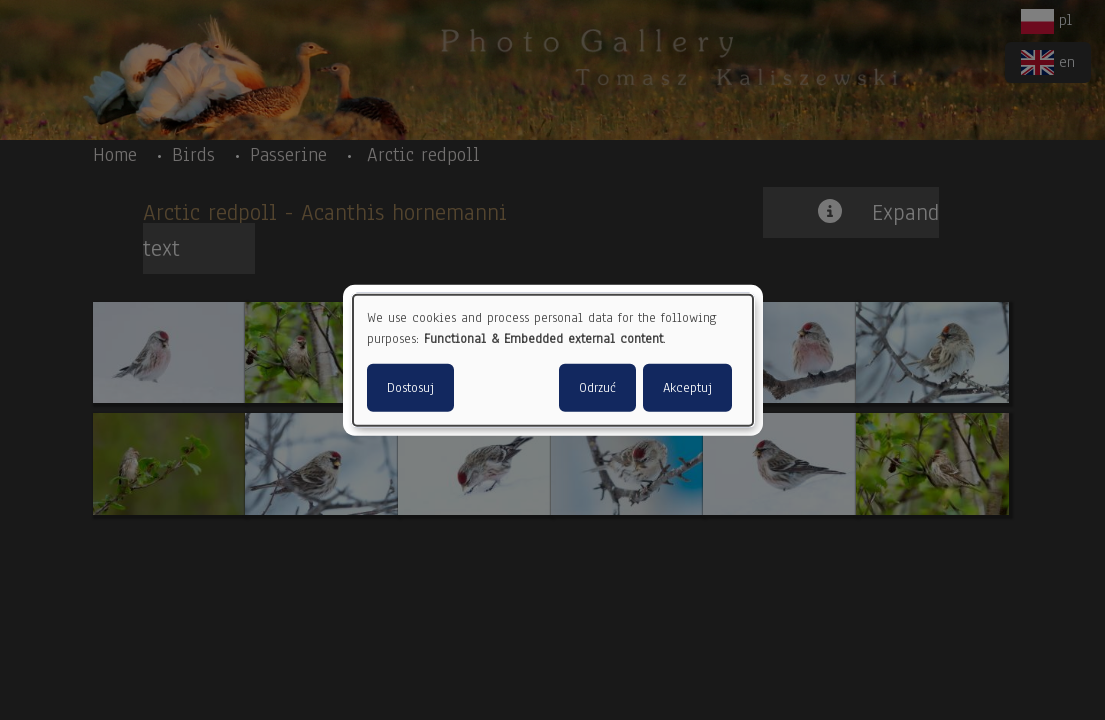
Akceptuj (687, 387)
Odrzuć (597, 387)
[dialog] (553, 360)
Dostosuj (410, 387)
